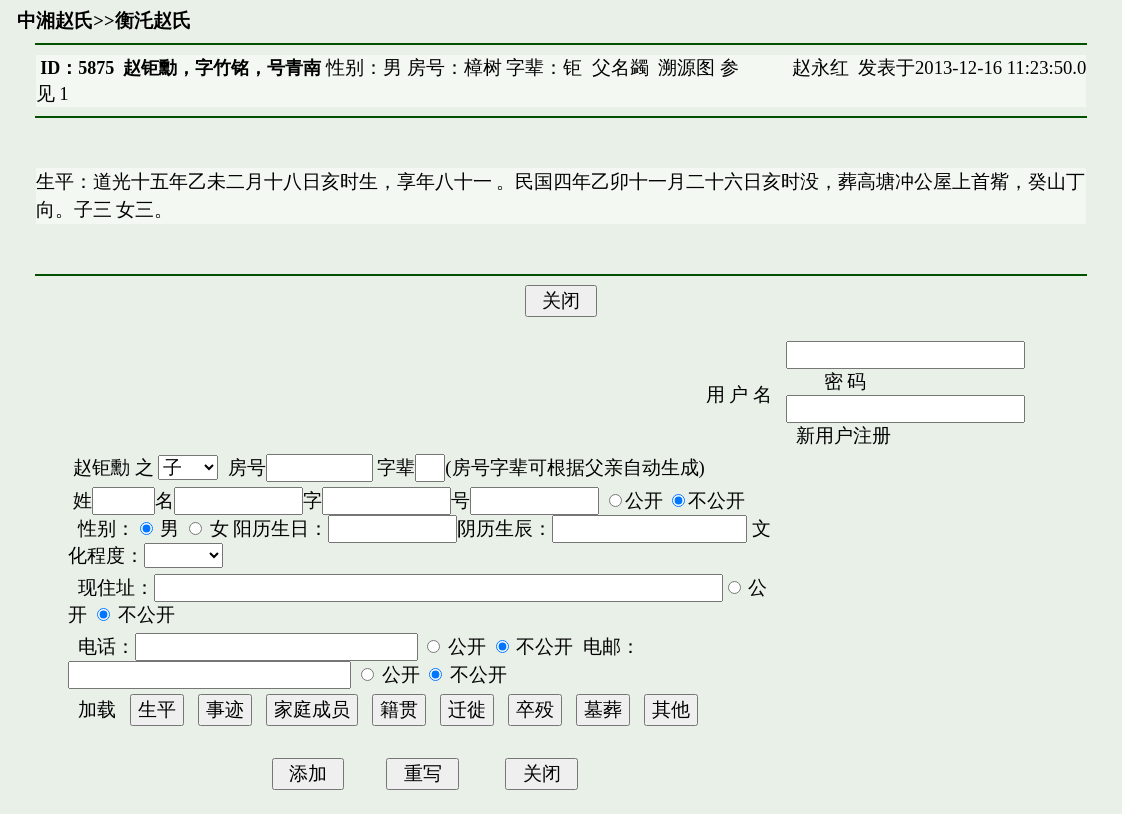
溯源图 (686, 67)
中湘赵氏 (55, 20)
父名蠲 (620, 67)
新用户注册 (843, 435)
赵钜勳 (101, 467)
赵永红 (820, 67)
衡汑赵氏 (153, 20)
